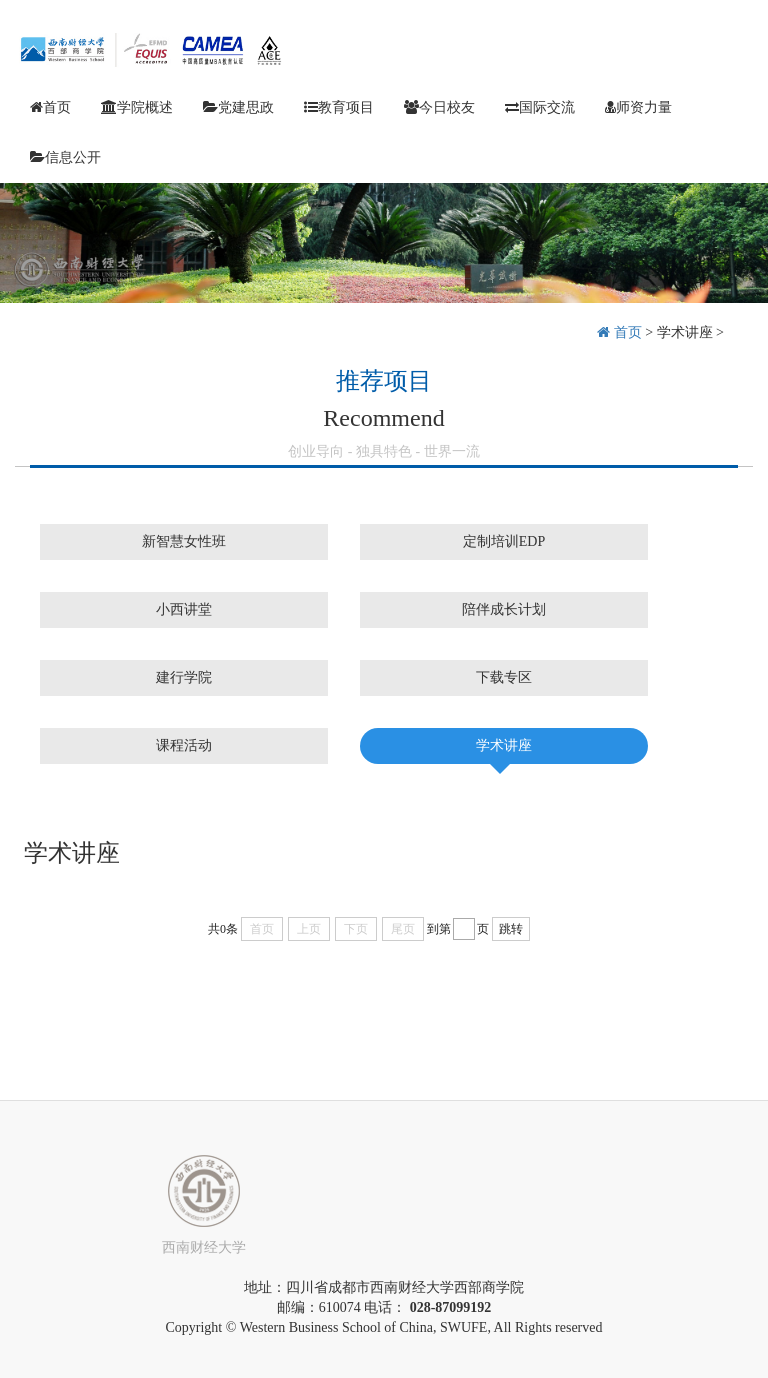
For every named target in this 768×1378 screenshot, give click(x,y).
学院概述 (137, 107)
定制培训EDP (504, 541)
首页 (50, 107)
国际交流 (540, 107)
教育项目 (339, 107)
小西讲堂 (184, 609)
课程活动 (184, 745)
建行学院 (184, 677)
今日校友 (439, 107)
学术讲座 (685, 332)
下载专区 (504, 677)
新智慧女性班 (184, 541)
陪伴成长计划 (504, 609)
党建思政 (238, 107)
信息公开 (65, 157)
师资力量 (638, 107)
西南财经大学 (204, 1247)
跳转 (511, 929)
